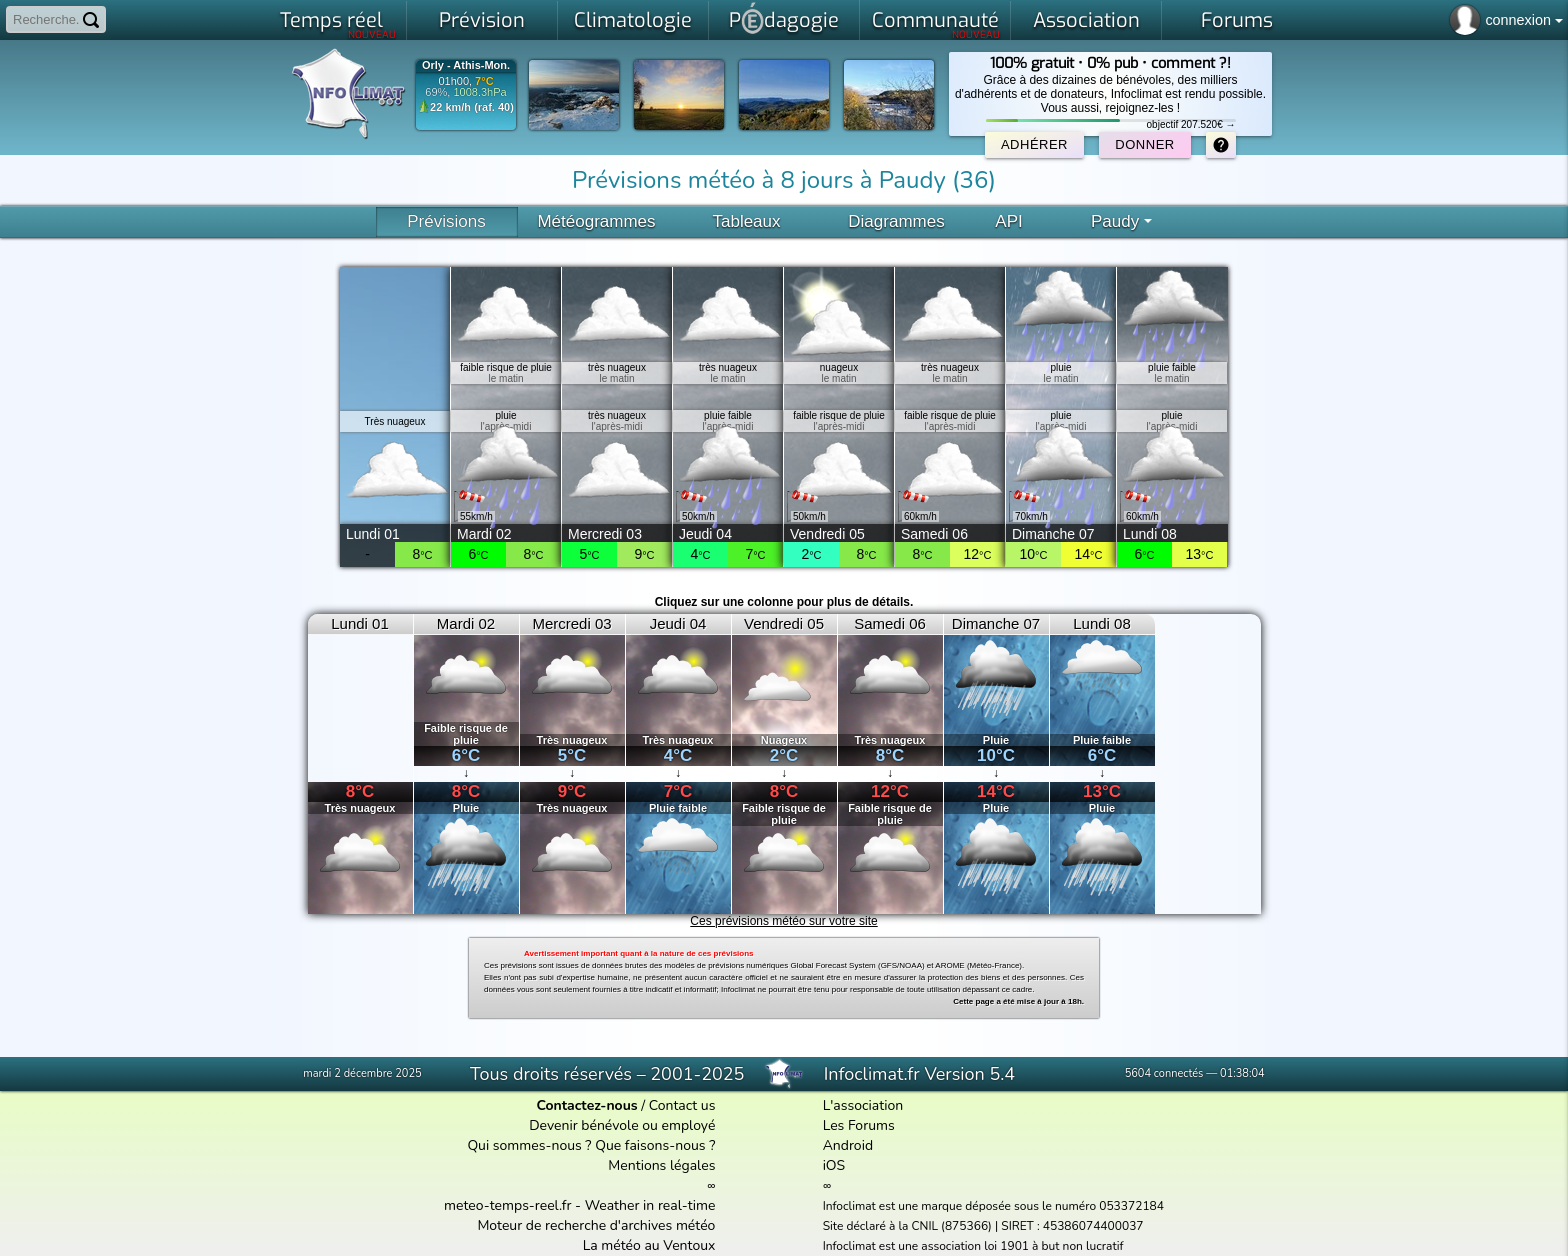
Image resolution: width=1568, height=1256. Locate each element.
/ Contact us (625, 1105)
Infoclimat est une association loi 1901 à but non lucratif (973, 1246)
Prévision (482, 20)
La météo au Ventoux (649, 1245)
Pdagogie (784, 18)
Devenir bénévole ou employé (622, 1125)
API (1008, 221)
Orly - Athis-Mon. (466, 65)
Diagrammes (896, 221)
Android (848, 1145)
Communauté (936, 24)
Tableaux (746, 221)
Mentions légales (661, 1165)
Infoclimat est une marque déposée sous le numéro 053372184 (993, 1206)
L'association (863, 1105)
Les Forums (859, 1125)
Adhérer (1034, 144)
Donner (1144, 144)
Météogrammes (596, 221)
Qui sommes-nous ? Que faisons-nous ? (591, 1145)
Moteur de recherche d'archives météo (596, 1225)
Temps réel (338, 24)
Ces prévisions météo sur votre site (783, 921)
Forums (1237, 20)
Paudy (1121, 221)
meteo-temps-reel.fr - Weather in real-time (579, 1205)
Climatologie (633, 20)
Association (1086, 20)
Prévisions (446, 221)
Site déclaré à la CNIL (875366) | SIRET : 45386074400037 (983, 1226)
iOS (834, 1165)
